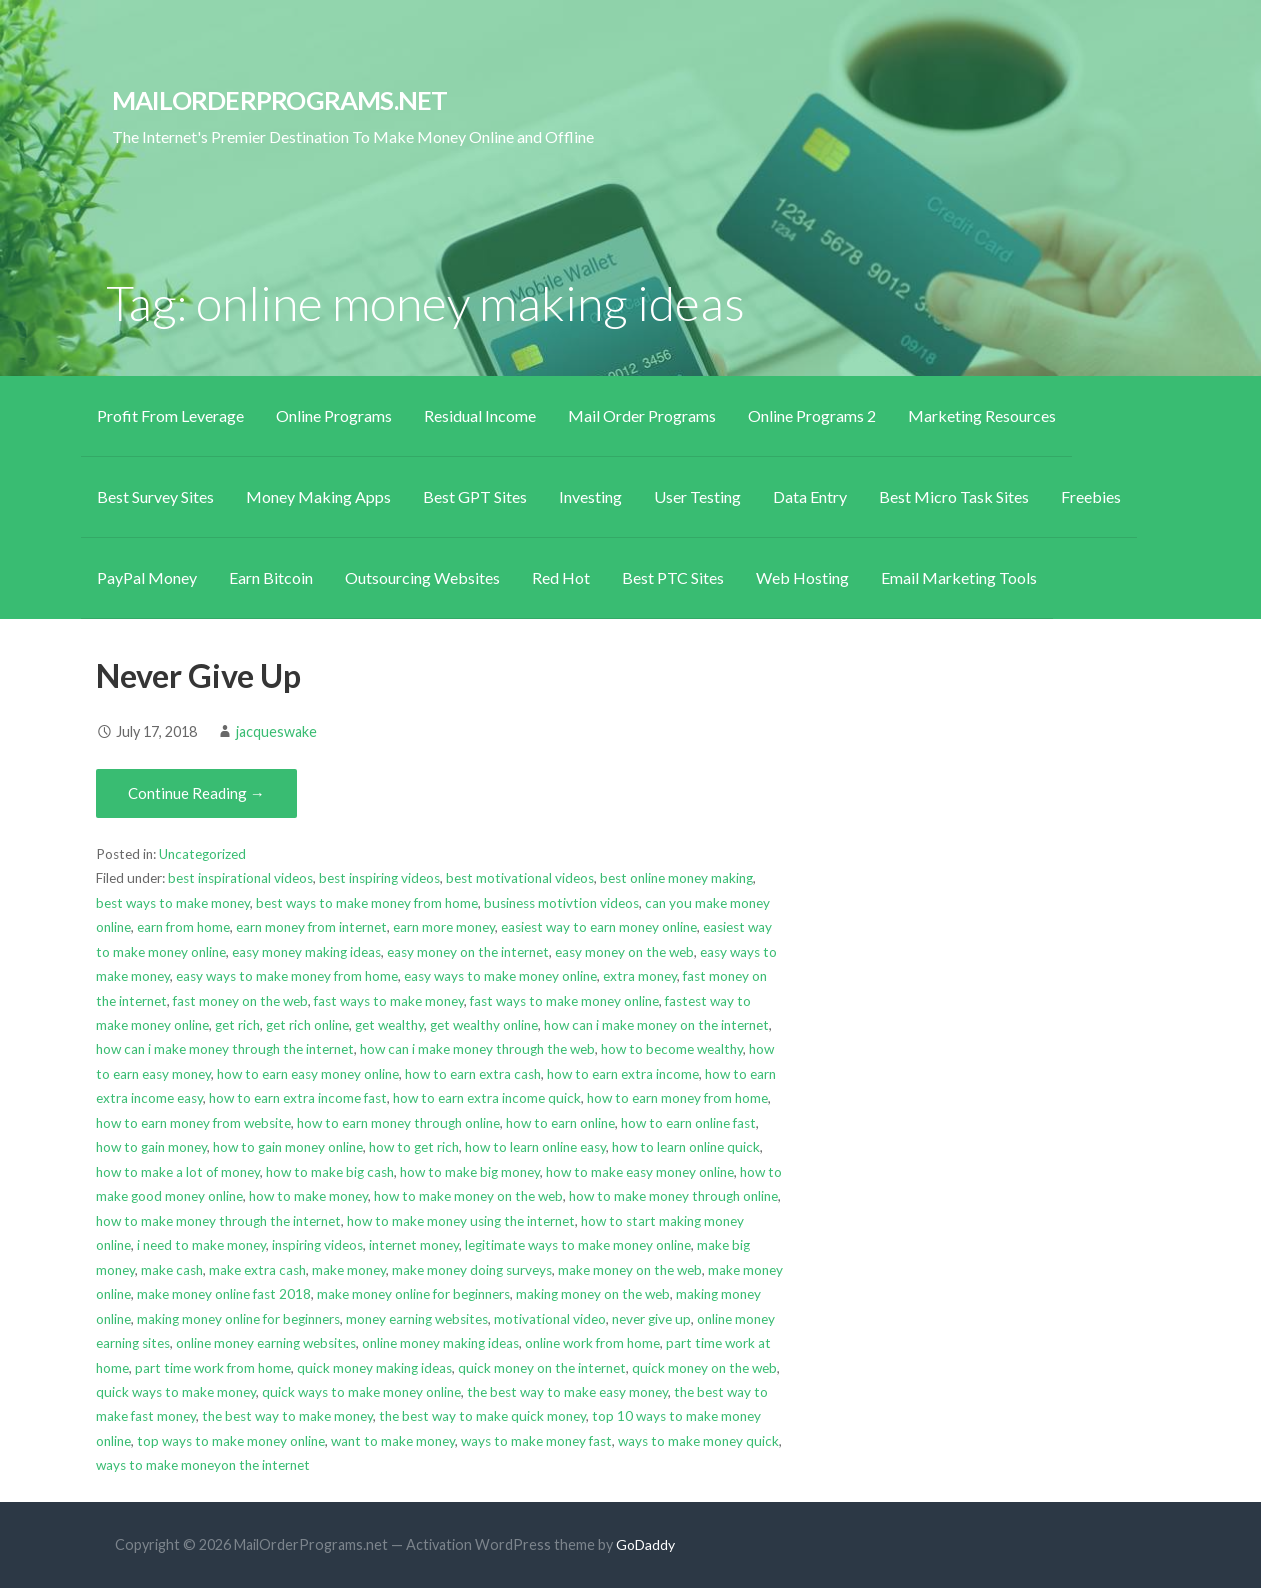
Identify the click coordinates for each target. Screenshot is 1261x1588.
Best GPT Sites (475, 496)
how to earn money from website (193, 1123)
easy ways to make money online (500, 976)
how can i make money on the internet (656, 1025)
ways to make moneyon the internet (203, 1465)
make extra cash (257, 1270)
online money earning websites (266, 1343)
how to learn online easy (535, 1147)
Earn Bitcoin (271, 577)
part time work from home (213, 1368)
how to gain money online (288, 1147)
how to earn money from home (677, 1098)
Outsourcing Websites (422, 577)
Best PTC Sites (673, 577)
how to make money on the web (468, 1196)
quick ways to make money (176, 1392)
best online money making (676, 878)
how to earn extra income (623, 1074)
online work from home (592, 1343)
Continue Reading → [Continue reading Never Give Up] (196, 793)
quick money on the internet (542, 1368)
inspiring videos (317, 1245)
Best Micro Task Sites (954, 496)
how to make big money (470, 1172)
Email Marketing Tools (959, 577)
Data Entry (810, 496)
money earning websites (417, 1319)
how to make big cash (330, 1172)
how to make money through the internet (218, 1221)
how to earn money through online (398, 1123)
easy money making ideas (306, 952)
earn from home (183, 927)
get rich (237, 1025)
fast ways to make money (389, 1001)
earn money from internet (311, 927)
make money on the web (630, 1270)
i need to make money (201, 1245)
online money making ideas (440, 1343)
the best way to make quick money (482, 1416)
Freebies (1091, 496)
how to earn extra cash (473, 1074)
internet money (414, 1245)
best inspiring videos (379, 878)
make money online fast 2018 (224, 1294)
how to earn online (560, 1123)
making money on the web (593, 1294)
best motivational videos (520, 878)
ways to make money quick (698, 1441)
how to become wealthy (672, 1049)
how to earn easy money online (308, 1074)
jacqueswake (276, 731)
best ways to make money (173, 903)
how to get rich (414, 1147)
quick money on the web (704, 1368)
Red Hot (561, 577)
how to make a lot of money (178, 1172)
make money (349, 1270)
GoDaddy (645, 1544)
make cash (172, 1270)
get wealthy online (484, 1025)
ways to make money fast (536, 1441)
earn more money (444, 927)
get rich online (307, 1025)
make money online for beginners (413, 1294)
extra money (640, 976)
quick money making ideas (374, 1368)
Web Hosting (802, 577)
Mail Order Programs (642, 415)
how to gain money (151, 1147)
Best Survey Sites (155, 496)
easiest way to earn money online (599, 927)
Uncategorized (202, 854)
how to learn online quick (686, 1147)
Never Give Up (198, 675)
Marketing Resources (982, 415)
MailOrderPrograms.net (280, 100)
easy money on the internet (468, 952)
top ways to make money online (231, 1441)
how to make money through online (673, 1196)
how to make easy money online (640, 1172)
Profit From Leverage (170, 415)
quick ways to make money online (361, 1392)
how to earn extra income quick (487, 1098)
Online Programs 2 (812, 415)
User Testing (697, 496)
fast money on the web (240, 1001)
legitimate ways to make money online (578, 1245)
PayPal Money (147, 577)
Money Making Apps (318, 496)
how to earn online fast (688, 1123)
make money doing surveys (472, 1270)
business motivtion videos (561, 903)
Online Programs (334, 415)
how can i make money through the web (477, 1049)
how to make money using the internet (461, 1221)
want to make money (393, 1441)
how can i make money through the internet (225, 1049)
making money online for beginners (238, 1319)
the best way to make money (287, 1416)
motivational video (550, 1319)
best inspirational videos (240, 878)
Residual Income (480, 415)
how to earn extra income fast (298, 1098)
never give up (651, 1319)
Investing (590, 496)
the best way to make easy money (567, 1392)
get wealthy (389, 1025)
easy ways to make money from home (287, 976)
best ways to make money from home (367, 903)
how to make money (308, 1196)
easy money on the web (624, 952)
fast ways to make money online (564, 1001)
